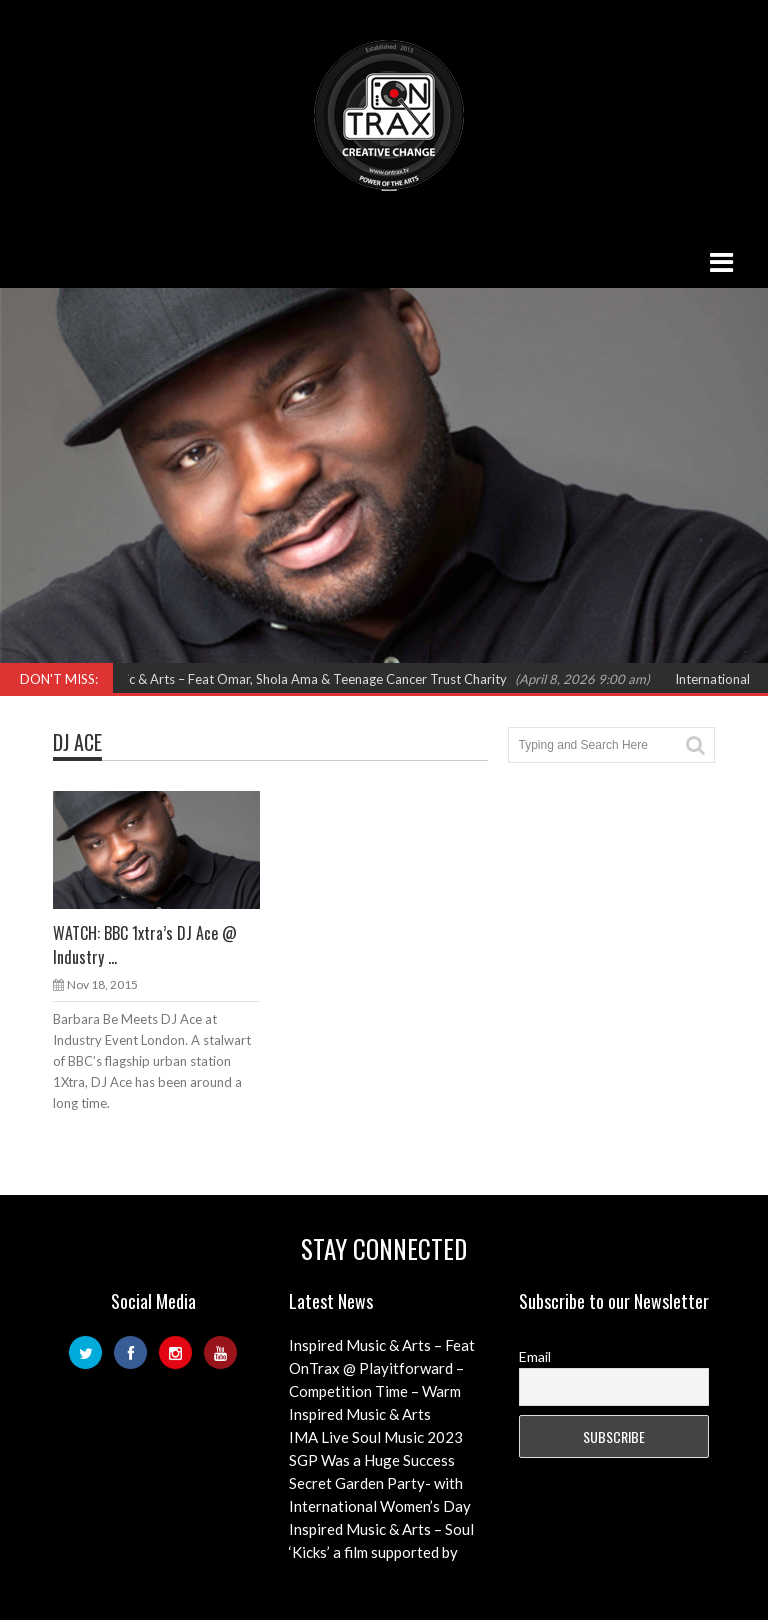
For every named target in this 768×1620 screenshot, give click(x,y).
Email (535, 1356)
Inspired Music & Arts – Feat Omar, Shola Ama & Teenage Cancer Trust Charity (288, 679)
